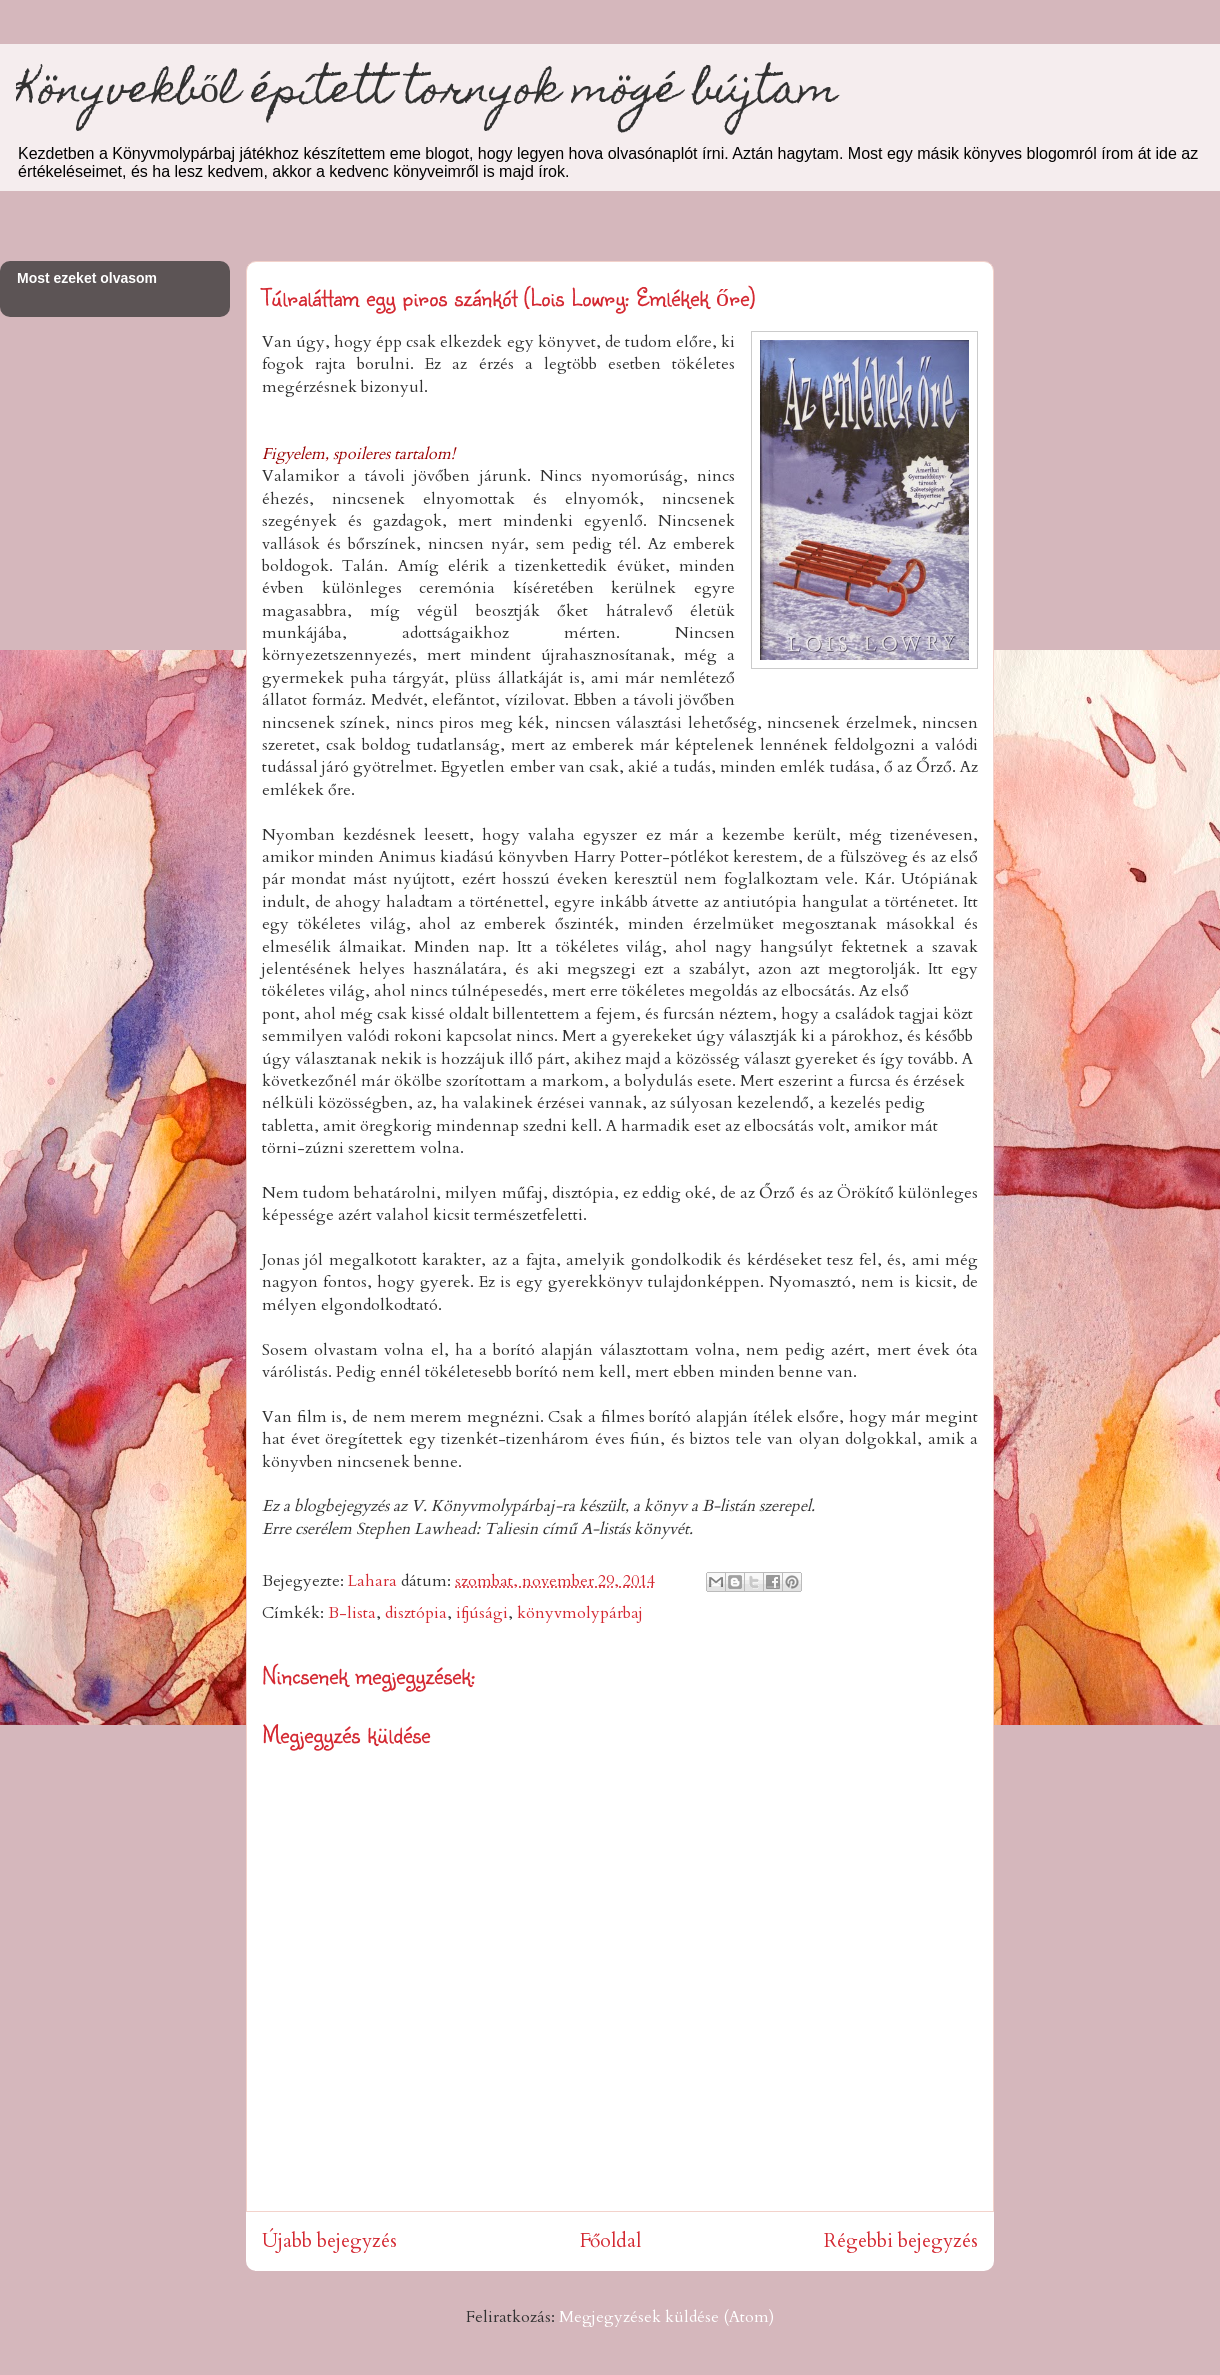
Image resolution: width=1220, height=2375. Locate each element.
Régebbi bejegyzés (901, 2241)
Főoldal (610, 2241)
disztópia (416, 1613)
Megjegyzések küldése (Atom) (666, 2317)
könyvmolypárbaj (580, 1613)
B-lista (352, 1613)
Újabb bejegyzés (329, 2241)
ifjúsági (482, 1613)
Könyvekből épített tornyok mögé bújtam (427, 93)
